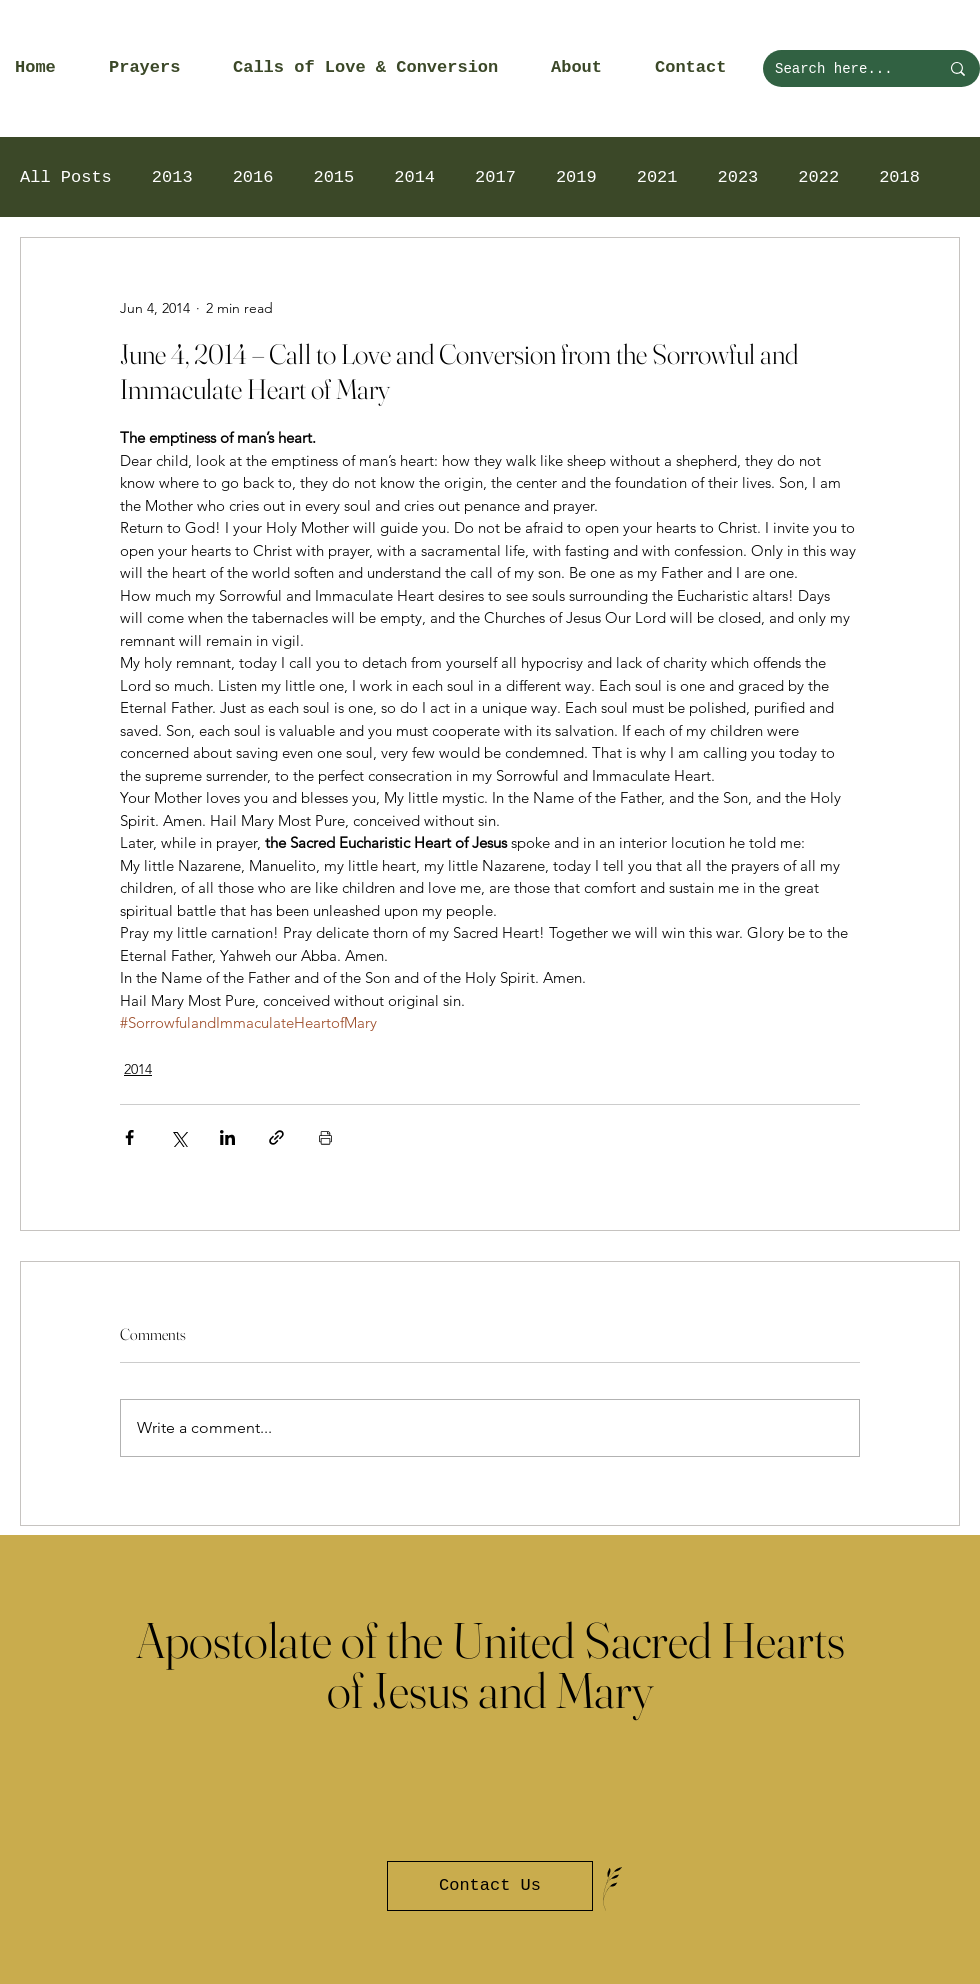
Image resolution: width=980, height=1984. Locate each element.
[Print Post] (325, 1137)
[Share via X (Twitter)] (178, 1137)
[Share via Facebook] (129, 1137)
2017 (495, 177)
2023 (738, 177)
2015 (333, 177)
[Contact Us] (490, 1886)
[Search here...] (842, 68)
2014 (414, 177)
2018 (899, 177)
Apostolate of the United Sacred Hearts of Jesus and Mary (490, 1665)
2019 (576, 177)
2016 (253, 177)
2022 (818, 177)
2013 (172, 177)
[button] (156, 68)
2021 (657, 177)
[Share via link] (276, 1137)
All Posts (66, 177)
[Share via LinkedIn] (227, 1137)
